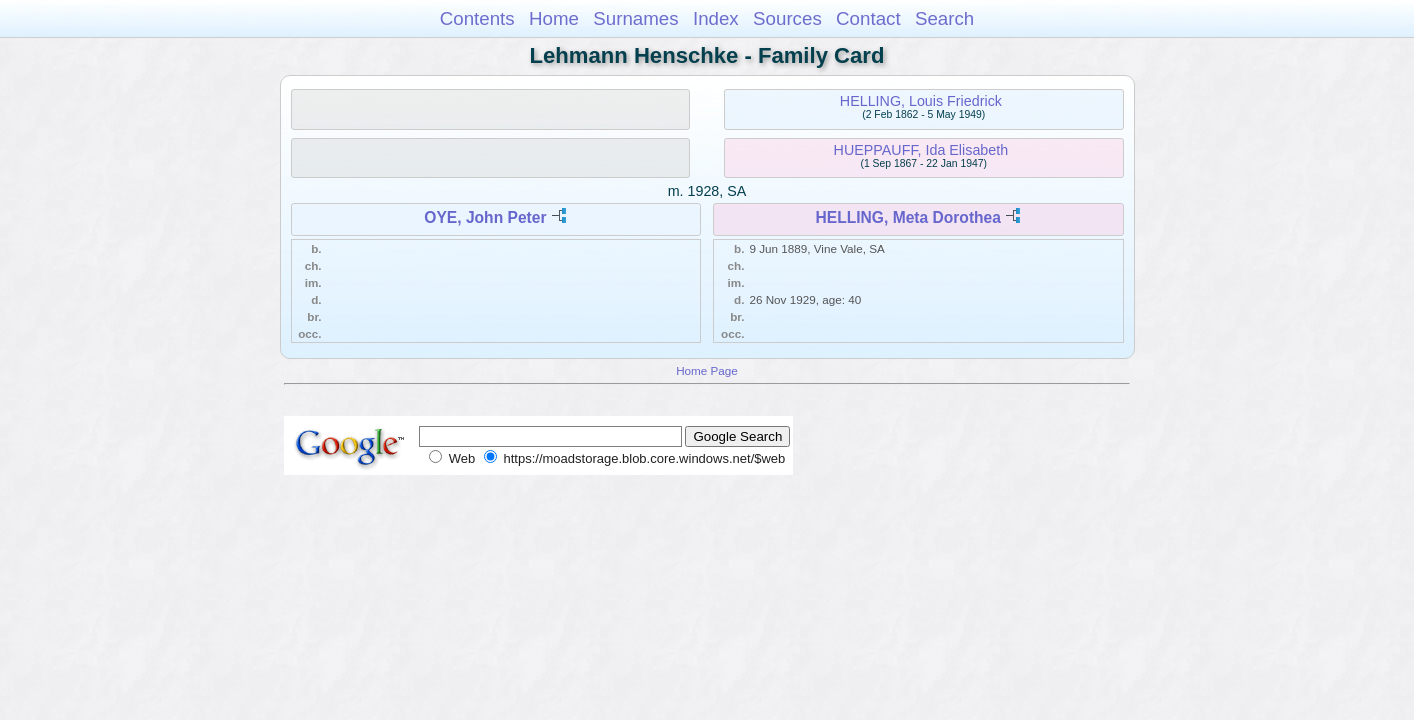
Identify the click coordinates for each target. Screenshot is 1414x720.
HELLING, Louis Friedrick (921, 101)
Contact (868, 18)
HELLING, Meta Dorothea (908, 217)
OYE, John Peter (485, 217)
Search (944, 18)
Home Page (707, 370)
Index (716, 18)
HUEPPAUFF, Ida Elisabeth (921, 150)
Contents (477, 18)
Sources (787, 18)
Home (554, 18)
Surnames (635, 18)
